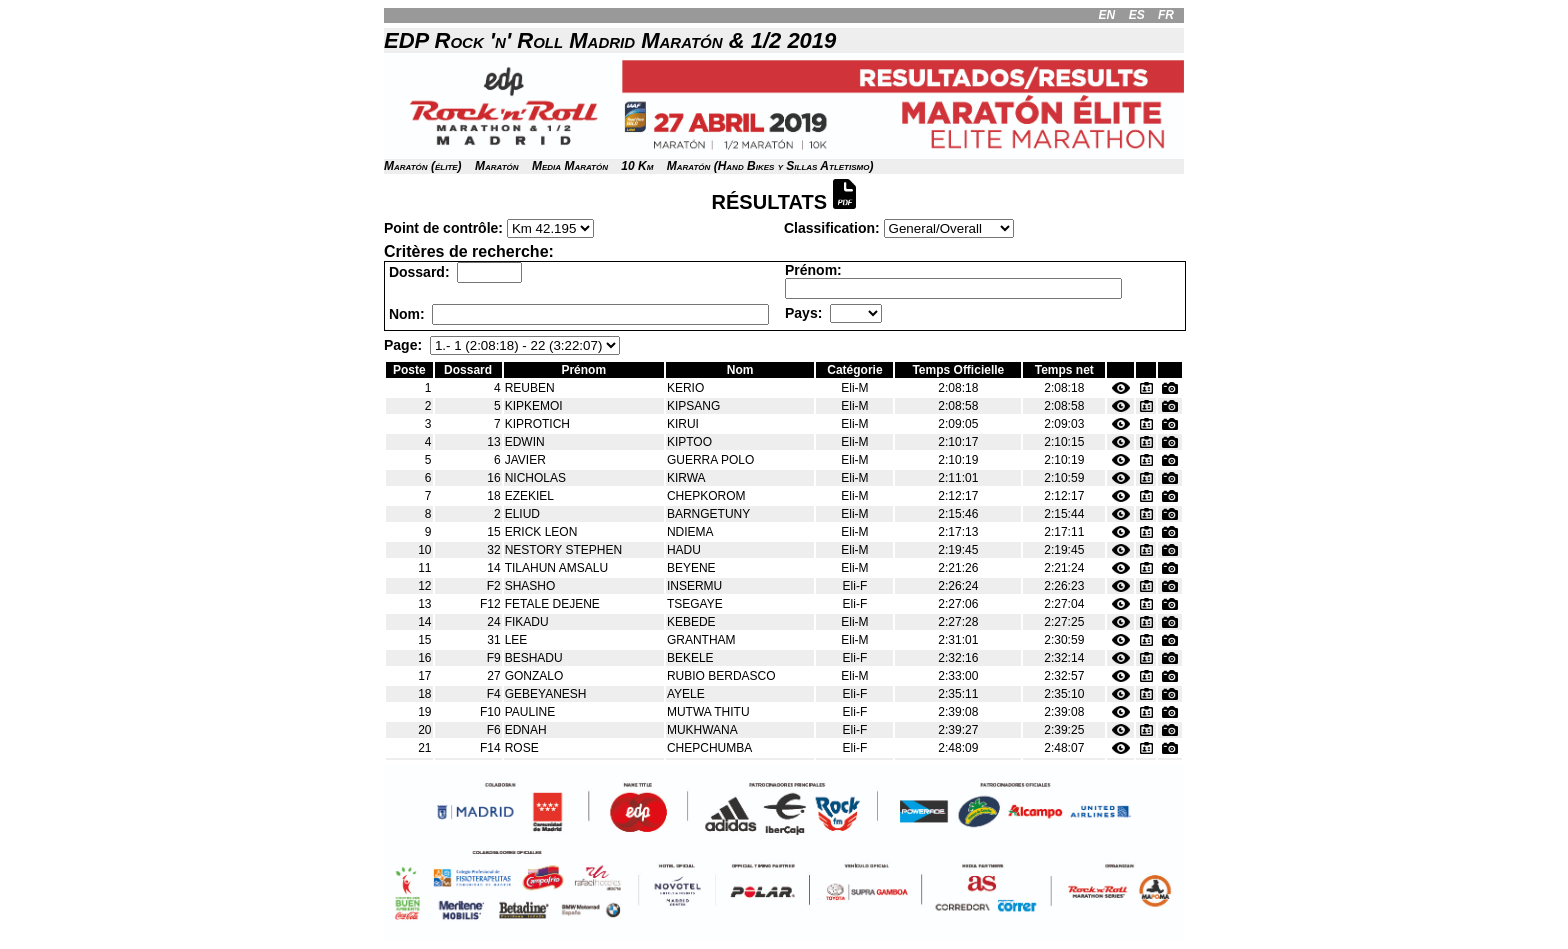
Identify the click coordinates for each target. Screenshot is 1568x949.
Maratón (497, 166)
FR (1166, 15)
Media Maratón (570, 166)
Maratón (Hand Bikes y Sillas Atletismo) (770, 166)
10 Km (637, 166)
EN (1107, 15)
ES (1137, 15)
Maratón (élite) (423, 166)
